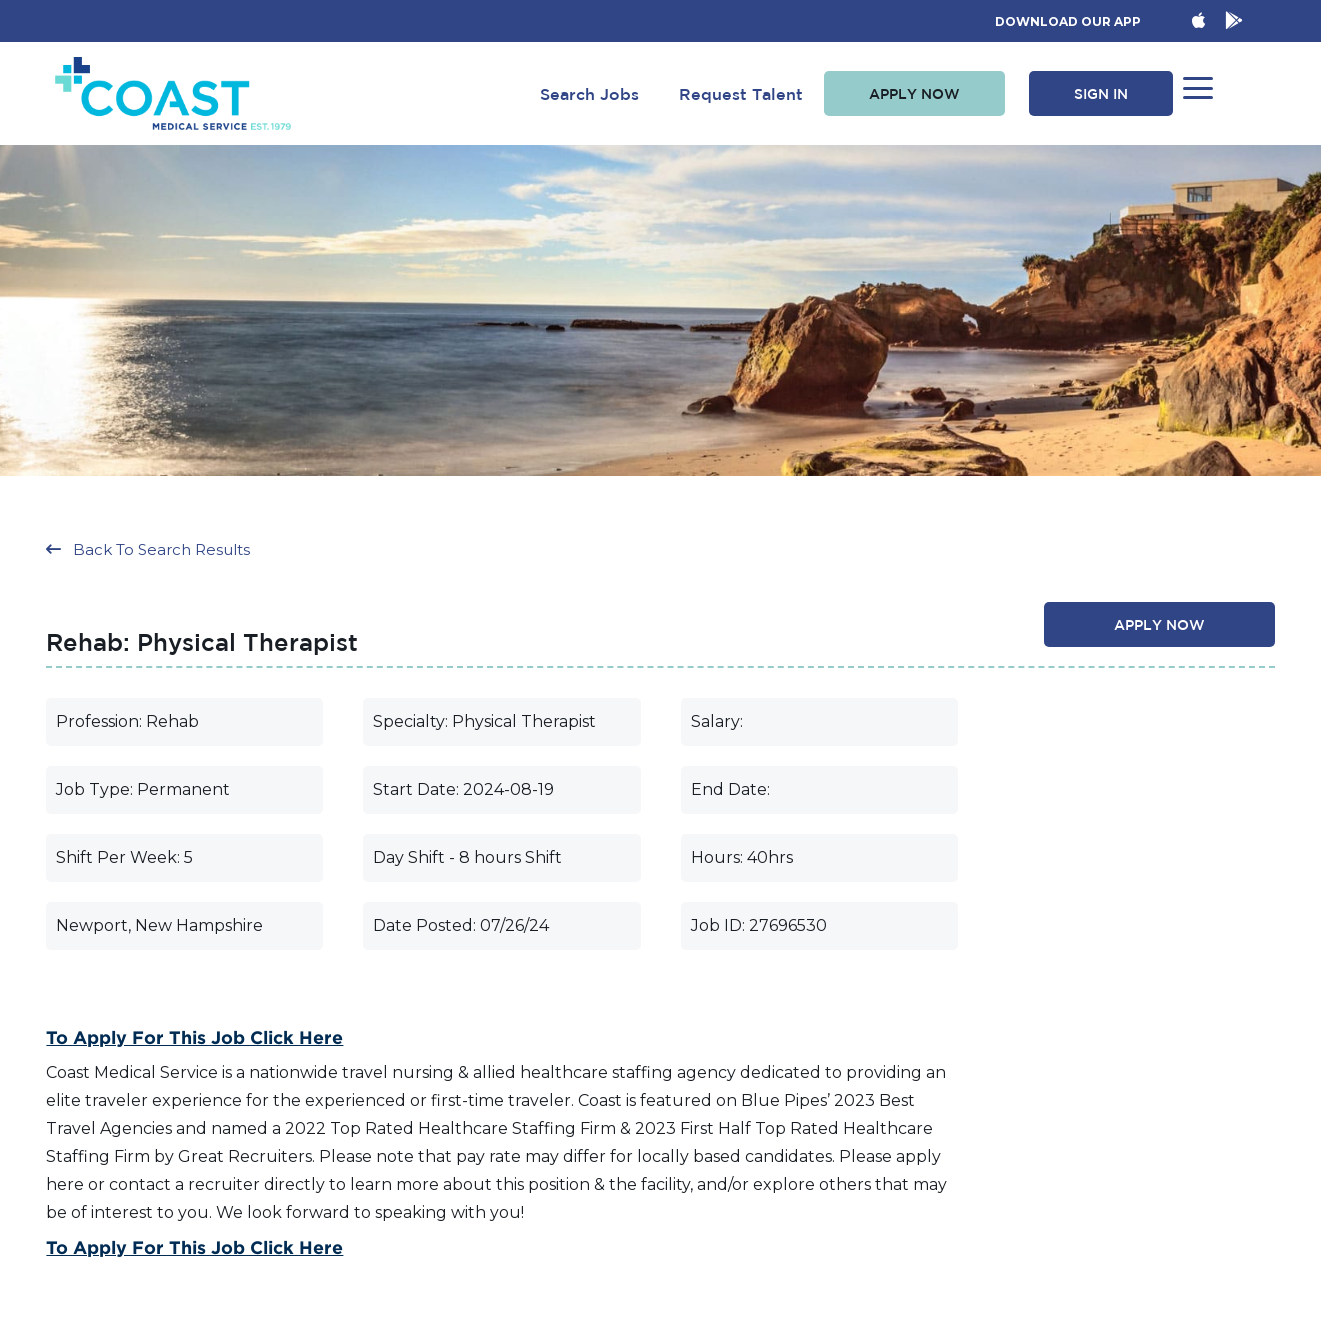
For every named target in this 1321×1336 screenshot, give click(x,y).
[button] (914, 94)
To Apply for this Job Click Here (194, 1037)
